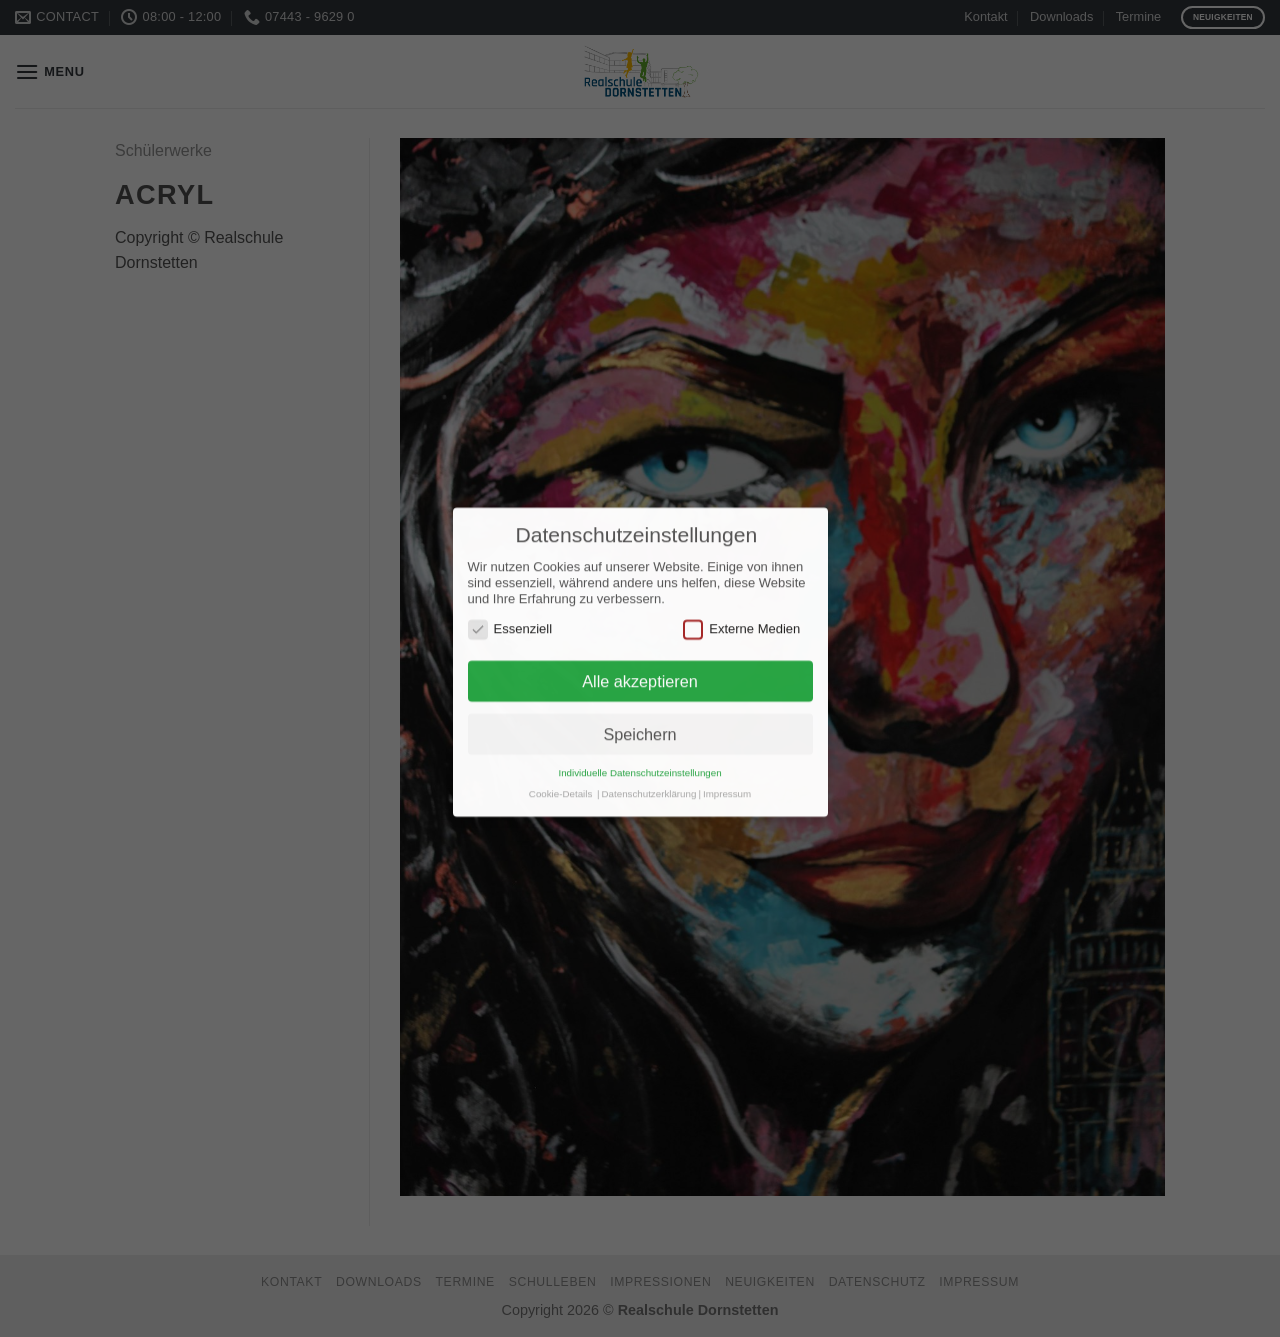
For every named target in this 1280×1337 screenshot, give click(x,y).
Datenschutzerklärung (649, 767)
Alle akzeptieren (640, 655)
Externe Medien (741, 603)
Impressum (727, 767)
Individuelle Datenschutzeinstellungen (639, 746)
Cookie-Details (560, 767)
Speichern (639, 708)
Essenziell (510, 603)
